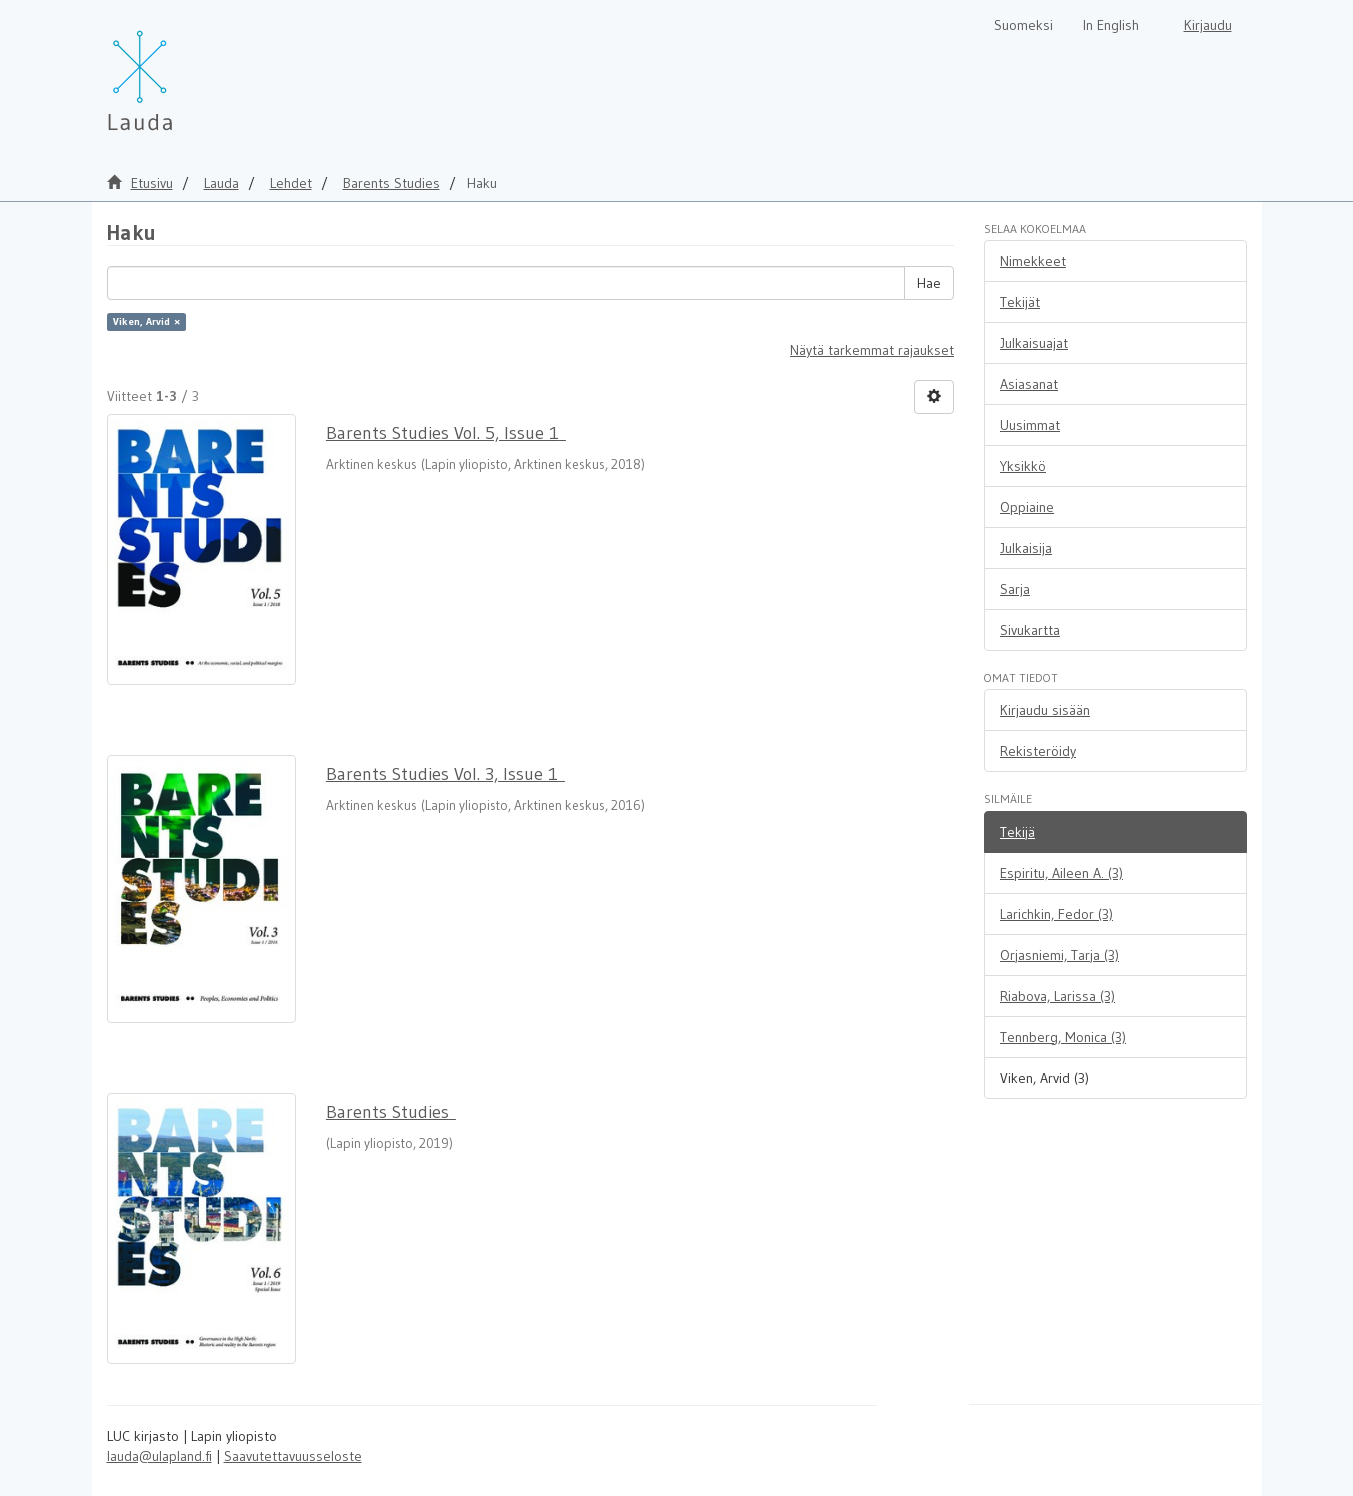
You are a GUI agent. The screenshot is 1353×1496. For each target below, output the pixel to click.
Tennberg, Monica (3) (1063, 1037)
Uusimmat (1030, 425)
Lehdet (291, 183)
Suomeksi (1023, 25)
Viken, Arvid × (146, 321)
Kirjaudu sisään (1045, 710)
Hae (929, 283)
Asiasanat (1029, 384)
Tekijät (1020, 302)
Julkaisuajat (1034, 343)
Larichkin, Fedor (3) (1056, 914)
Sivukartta (1030, 630)
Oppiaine (1027, 507)
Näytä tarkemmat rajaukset (872, 350)
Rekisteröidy (1038, 751)
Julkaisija (1026, 548)
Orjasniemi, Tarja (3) (1059, 955)
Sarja (1015, 589)
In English (1111, 25)
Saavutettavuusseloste (293, 1456)
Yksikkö (1023, 466)
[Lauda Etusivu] (182, 70)
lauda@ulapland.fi (159, 1456)
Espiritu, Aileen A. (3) (1061, 873)
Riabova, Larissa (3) (1057, 996)
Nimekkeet (1033, 261)
